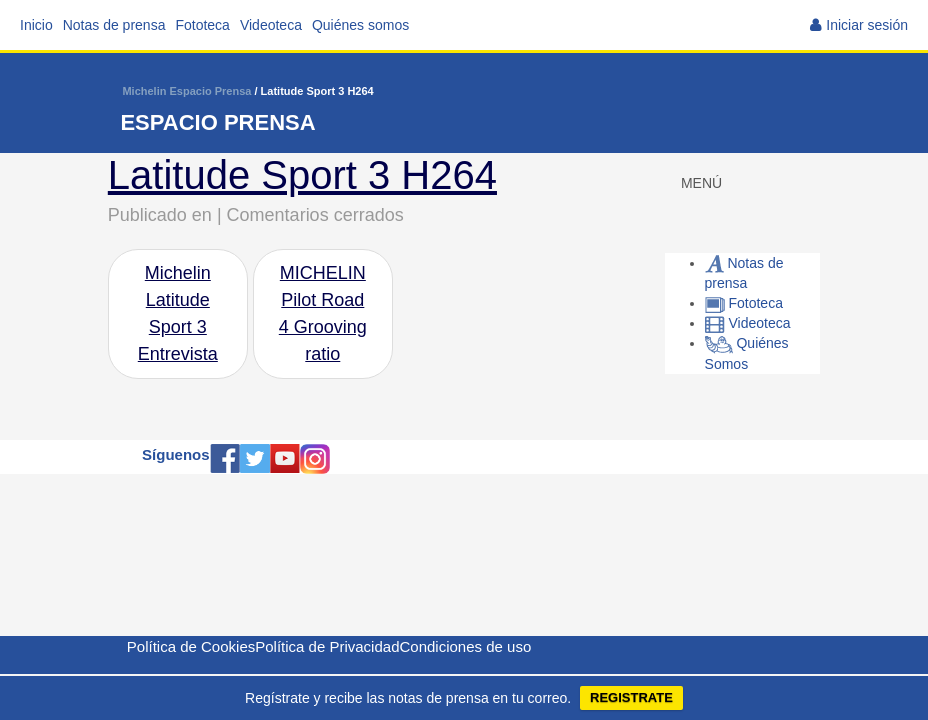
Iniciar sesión (867, 25)
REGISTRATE (631, 697)
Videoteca (271, 25)
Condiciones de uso (465, 646)
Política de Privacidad (327, 646)
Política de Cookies (191, 646)
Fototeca (202, 25)
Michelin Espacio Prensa (186, 91)
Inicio (36, 25)
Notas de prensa (114, 25)
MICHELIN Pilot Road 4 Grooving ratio (323, 313)
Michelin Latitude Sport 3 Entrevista (178, 313)
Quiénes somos (360, 25)
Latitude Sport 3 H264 (302, 175)
